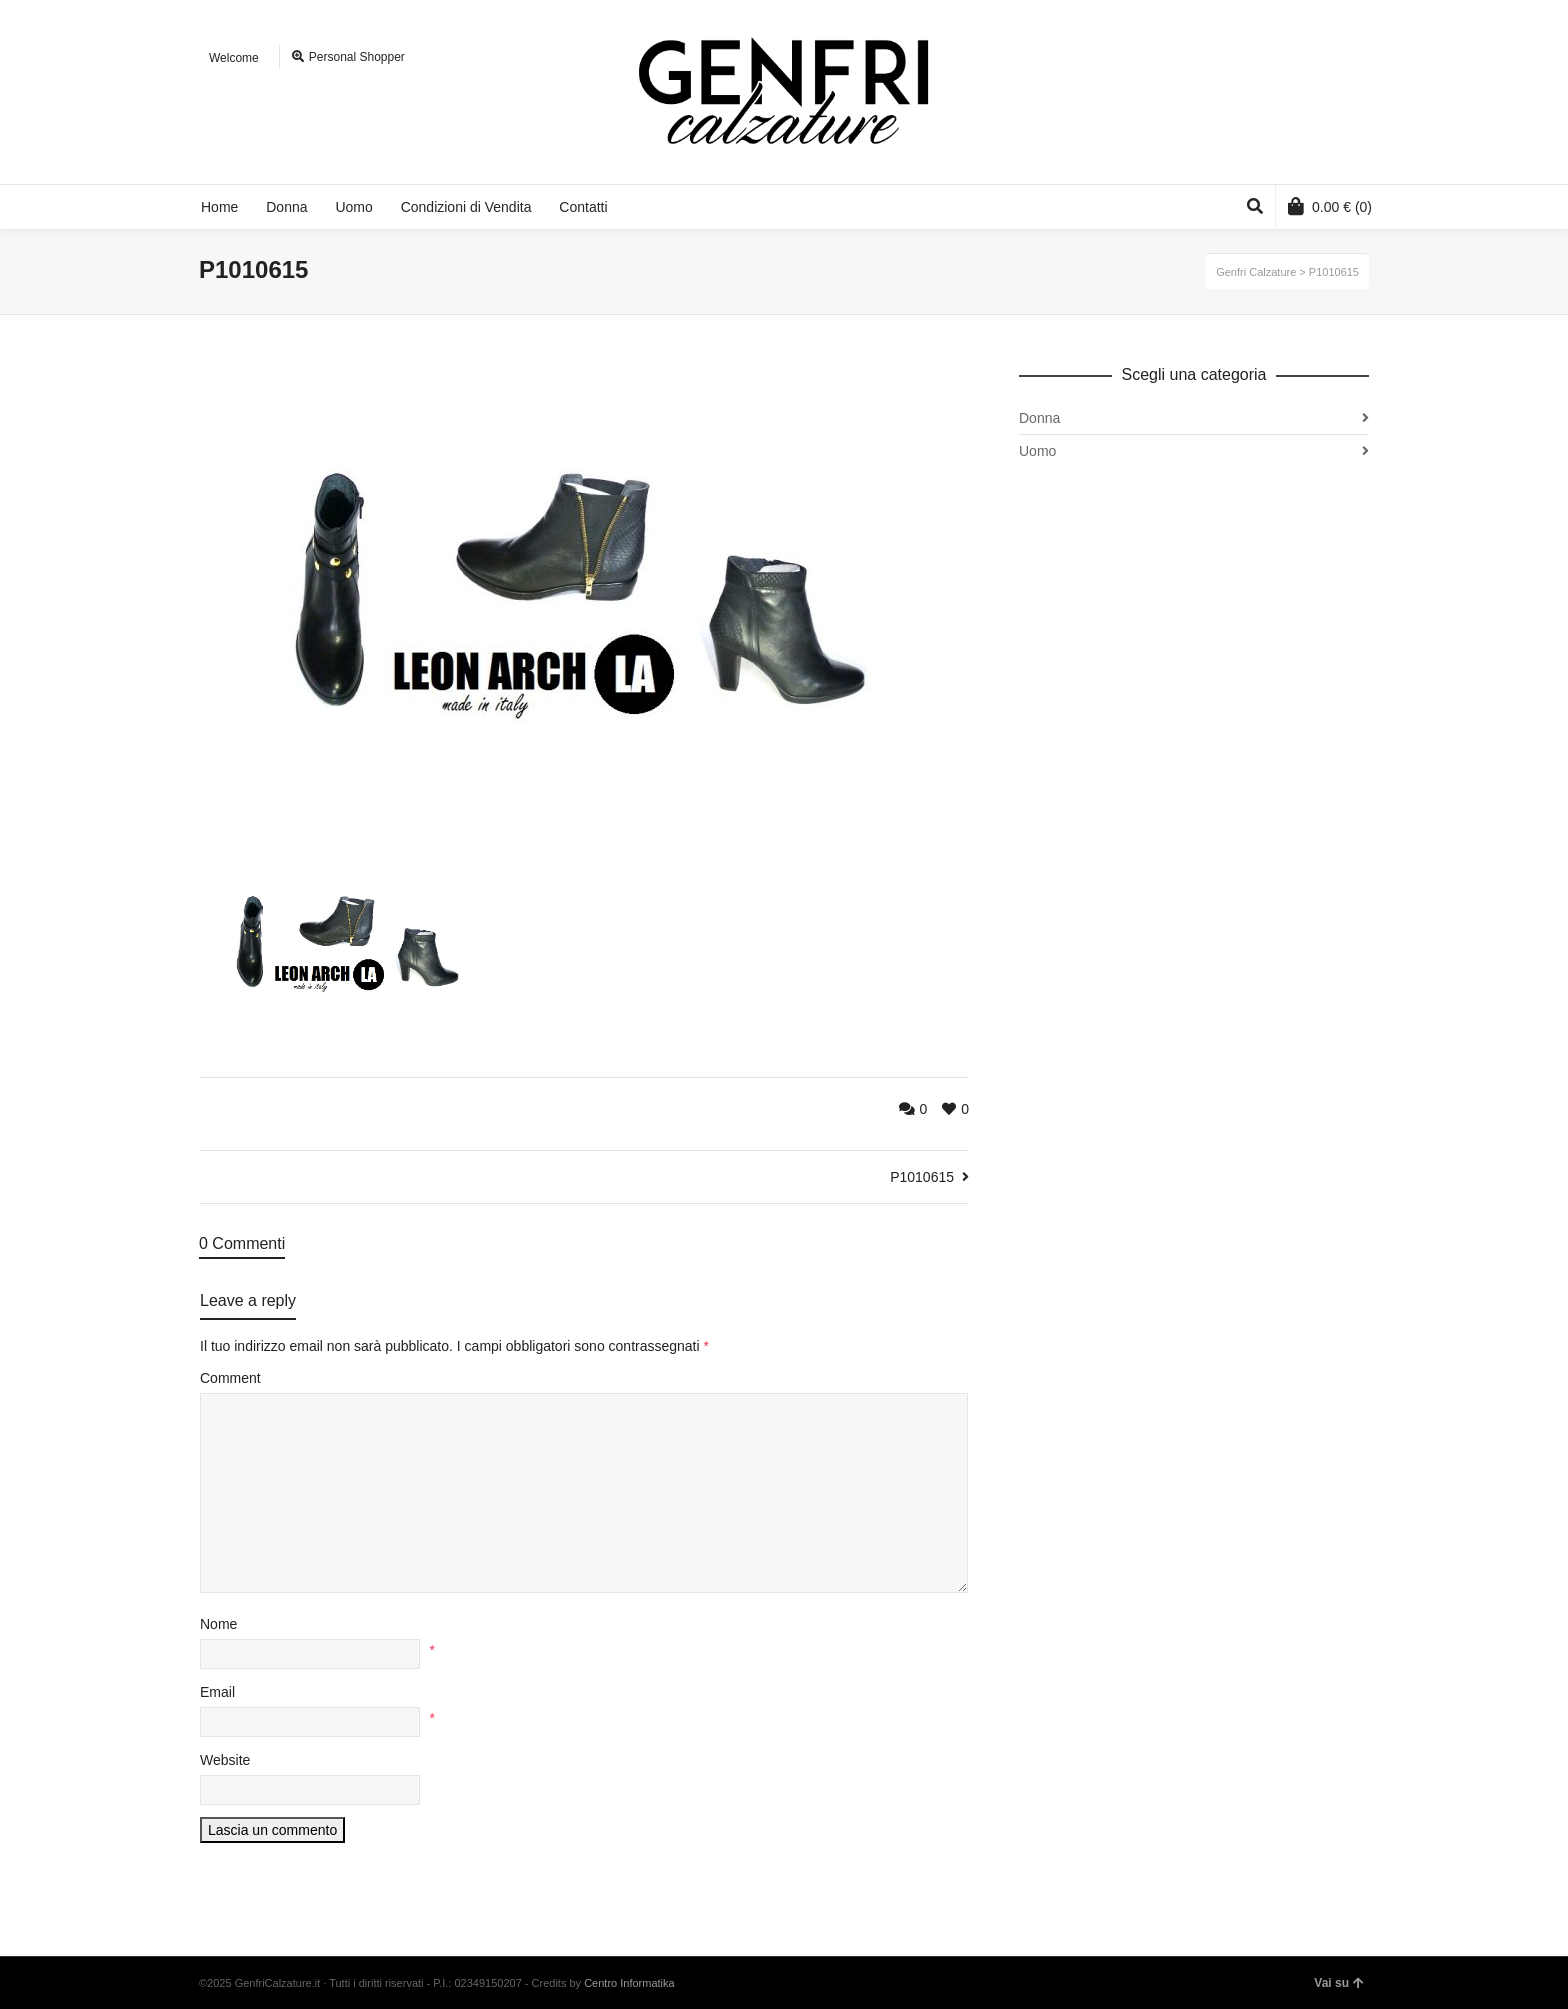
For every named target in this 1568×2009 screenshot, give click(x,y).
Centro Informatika (629, 1983)
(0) (1330, 206)
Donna (1039, 418)
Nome (218, 1624)
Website (225, 1760)
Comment (230, 1378)
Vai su (1339, 1983)
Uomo (1037, 451)
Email (217, 1692)
